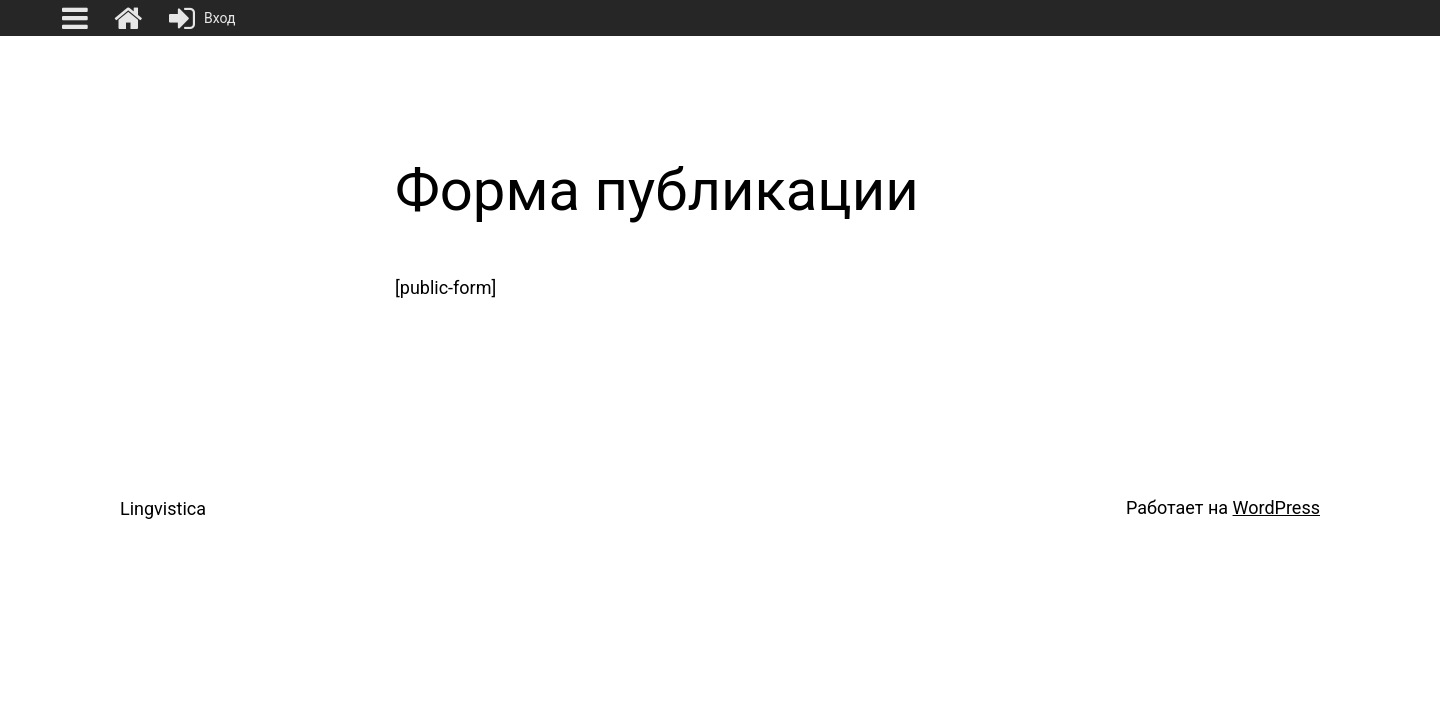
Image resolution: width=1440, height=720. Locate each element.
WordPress (1276, 507)
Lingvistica (163, 508)
